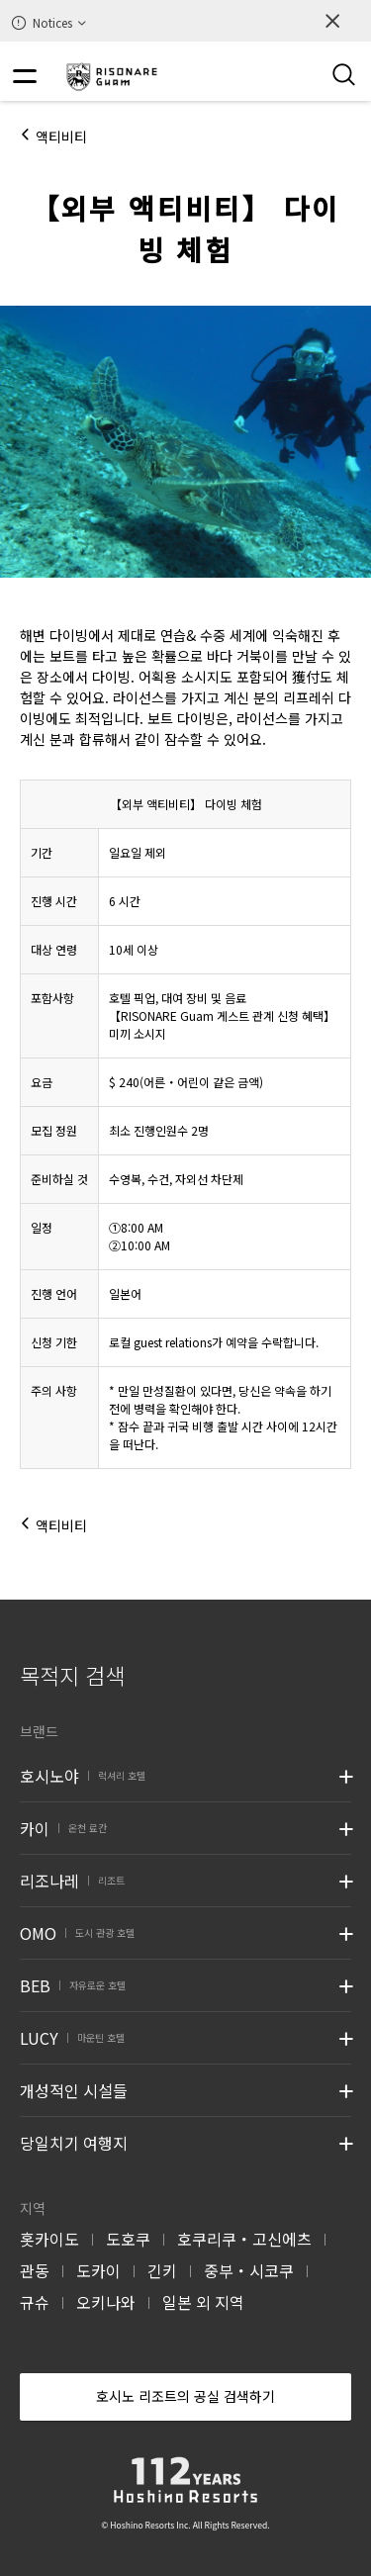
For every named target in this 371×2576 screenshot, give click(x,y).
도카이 (98, 2270)
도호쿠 (128, 2239)
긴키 (162, 2270)
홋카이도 (49, 2239)
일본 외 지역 (203, 2302)
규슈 (34, 2302)
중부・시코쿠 (249, 2270)
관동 (34, 2270)
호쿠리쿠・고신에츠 (244, 2239)
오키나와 (106, 2302)
